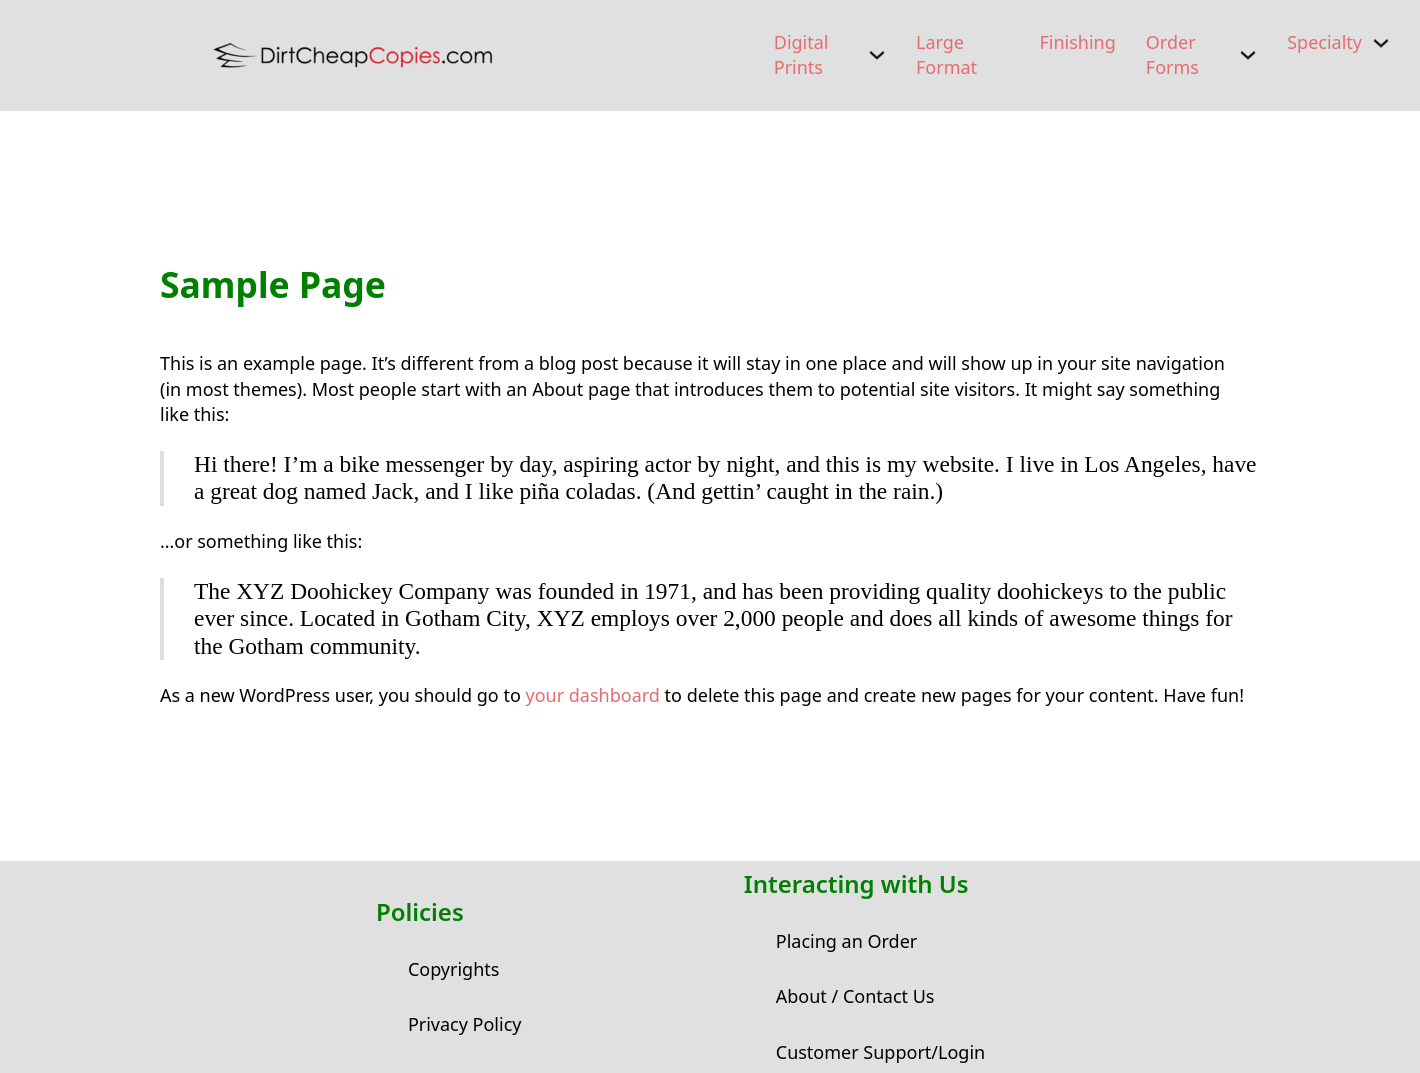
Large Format (946, 54)
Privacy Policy (465, 1024)
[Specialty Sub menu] (1381, 43)
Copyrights (454, 969)
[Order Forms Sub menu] (1248, 55)
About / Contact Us (855, 996)
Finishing (1077, 42)
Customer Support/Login (880, 1052)
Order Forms (1172, 54)
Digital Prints (801, 54)
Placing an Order (846, 941)
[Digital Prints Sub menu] (877, 55)
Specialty (1324, 42)
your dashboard (592, 695)
